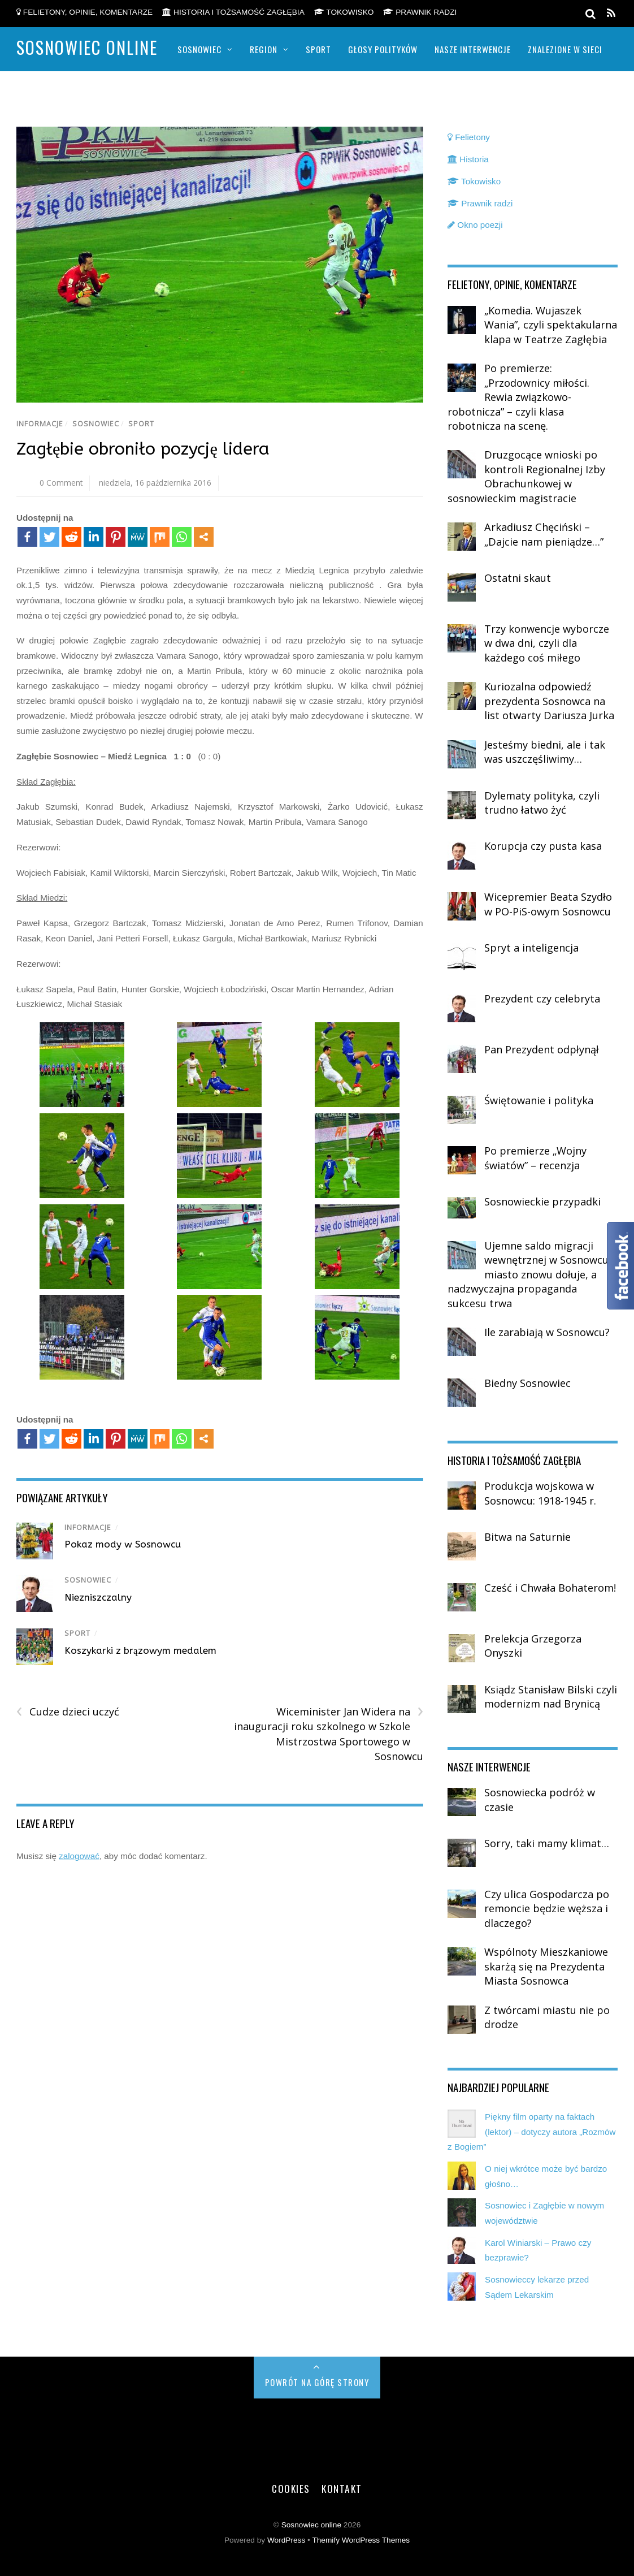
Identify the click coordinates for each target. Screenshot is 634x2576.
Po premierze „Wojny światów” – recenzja (535, 1158)
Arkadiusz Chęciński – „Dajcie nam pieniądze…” (543, 534)
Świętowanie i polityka (538, 1100)
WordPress (286, 2540)
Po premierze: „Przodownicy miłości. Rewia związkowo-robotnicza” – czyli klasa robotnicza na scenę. (518, 397)
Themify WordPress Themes (361, 2540)
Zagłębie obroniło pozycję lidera (143, 449)
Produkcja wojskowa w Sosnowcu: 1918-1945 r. (540, 1493)
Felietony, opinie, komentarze (84, 12)
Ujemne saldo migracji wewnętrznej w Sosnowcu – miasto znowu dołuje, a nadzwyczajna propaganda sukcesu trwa (532, 1274)
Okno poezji (475, 225)
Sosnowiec (199, 49)
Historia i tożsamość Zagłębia (233, 12)
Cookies (291, 2488)
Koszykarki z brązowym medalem (140, 1650)
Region (263, 49)
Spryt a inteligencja (531, 947)
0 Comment (61, 482)
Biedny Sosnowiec (527, 1383)
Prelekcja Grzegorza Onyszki (532, 1646)
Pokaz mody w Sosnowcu (122, 1544)
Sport (318, 49)
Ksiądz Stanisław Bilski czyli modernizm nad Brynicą (550, 1697)
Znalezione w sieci (565, 49)
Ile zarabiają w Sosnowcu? (547, 1332)
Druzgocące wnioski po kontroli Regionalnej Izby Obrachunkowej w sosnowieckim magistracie (526, 476)
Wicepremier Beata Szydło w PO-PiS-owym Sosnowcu (548, 904)
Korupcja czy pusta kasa (543, 846)
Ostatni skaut (517, 578)
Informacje (39, 424)
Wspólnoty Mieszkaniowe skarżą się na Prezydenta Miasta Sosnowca (546, 1966)
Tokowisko (344, 12)
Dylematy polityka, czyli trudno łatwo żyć (542, 803)
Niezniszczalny (98, 1597)
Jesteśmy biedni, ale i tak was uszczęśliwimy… (544, 752)
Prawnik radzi (420, 12)
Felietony (469, 137)
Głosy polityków (383, 49)
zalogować (79, 1856)
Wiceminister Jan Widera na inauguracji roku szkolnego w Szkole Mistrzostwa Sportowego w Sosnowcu (328, 1734)
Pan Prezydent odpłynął (541, 1049)
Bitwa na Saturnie (527, 1537)
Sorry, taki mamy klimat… (546, 1843)
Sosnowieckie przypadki (542, 1201)
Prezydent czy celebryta (542, 998)
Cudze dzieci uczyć (67, 1711)
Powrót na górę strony (317, 2382)
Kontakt (342, 2488)
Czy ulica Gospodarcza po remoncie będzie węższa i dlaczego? (546, 1908)
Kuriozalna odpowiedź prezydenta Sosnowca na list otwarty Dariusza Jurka (549, 701)
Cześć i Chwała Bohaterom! (550, 1587)
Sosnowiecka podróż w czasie (539, 1800)
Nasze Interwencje (473, 49)
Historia (468, 159)
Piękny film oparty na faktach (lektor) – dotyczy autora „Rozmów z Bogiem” (531, 2131)
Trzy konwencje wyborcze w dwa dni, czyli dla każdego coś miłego (546, 643)
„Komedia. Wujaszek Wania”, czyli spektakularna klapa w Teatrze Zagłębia (550, 325)
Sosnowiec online (311, 2525)
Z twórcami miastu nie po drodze (547, 2017)
